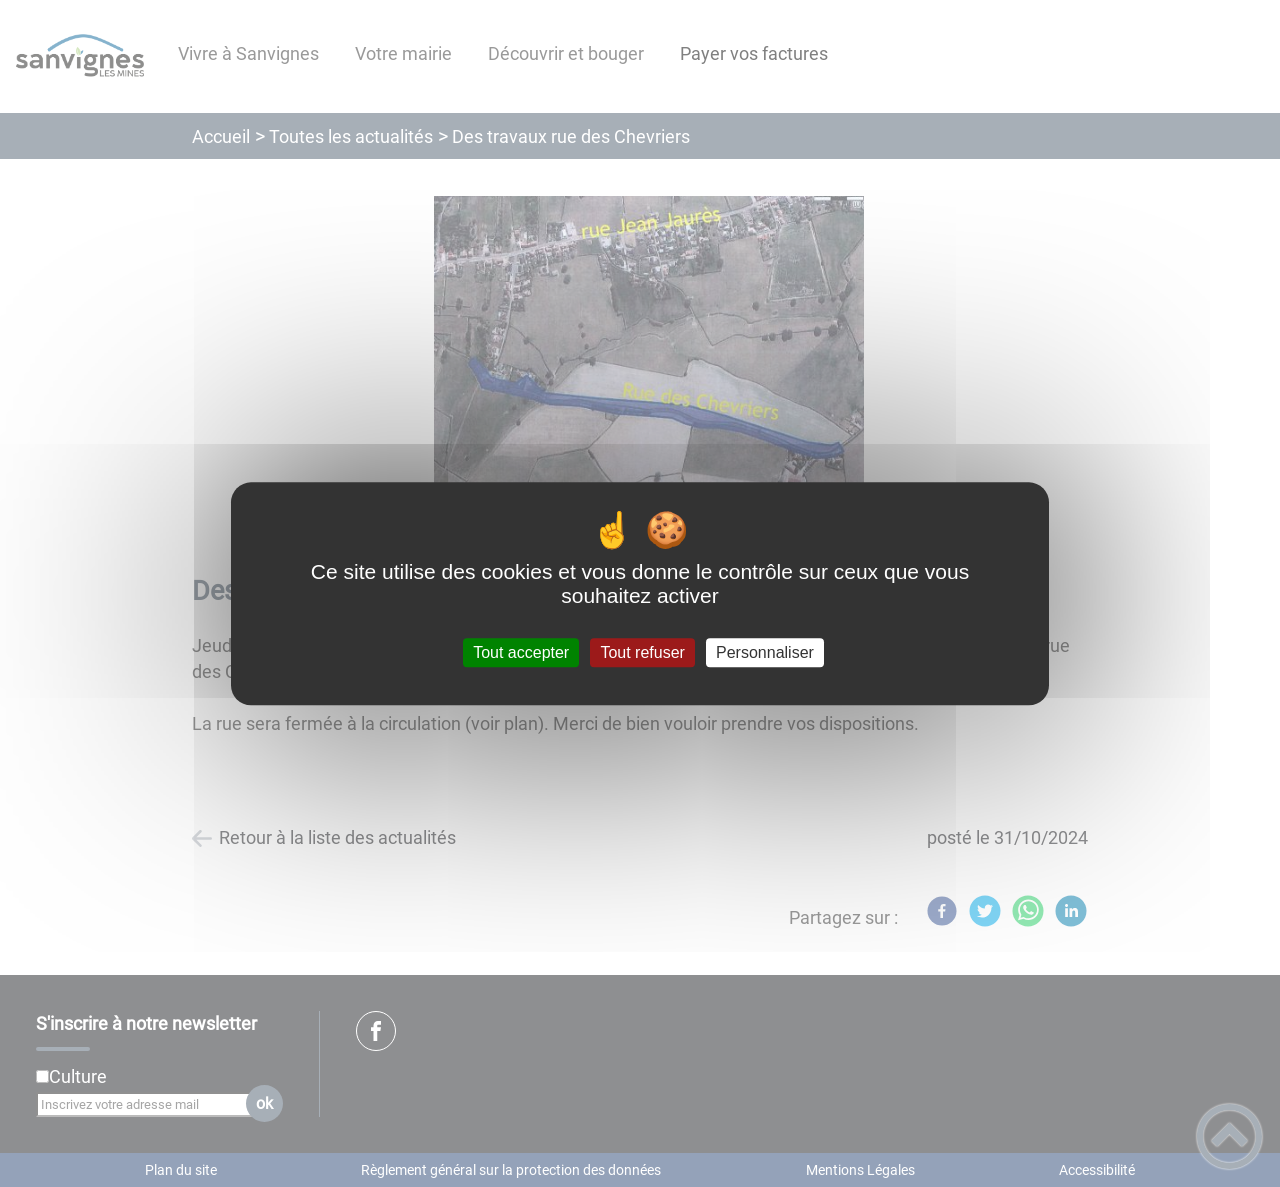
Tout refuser (642, 652)
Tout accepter (521, 652)
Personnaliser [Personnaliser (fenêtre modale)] (765, 652)
